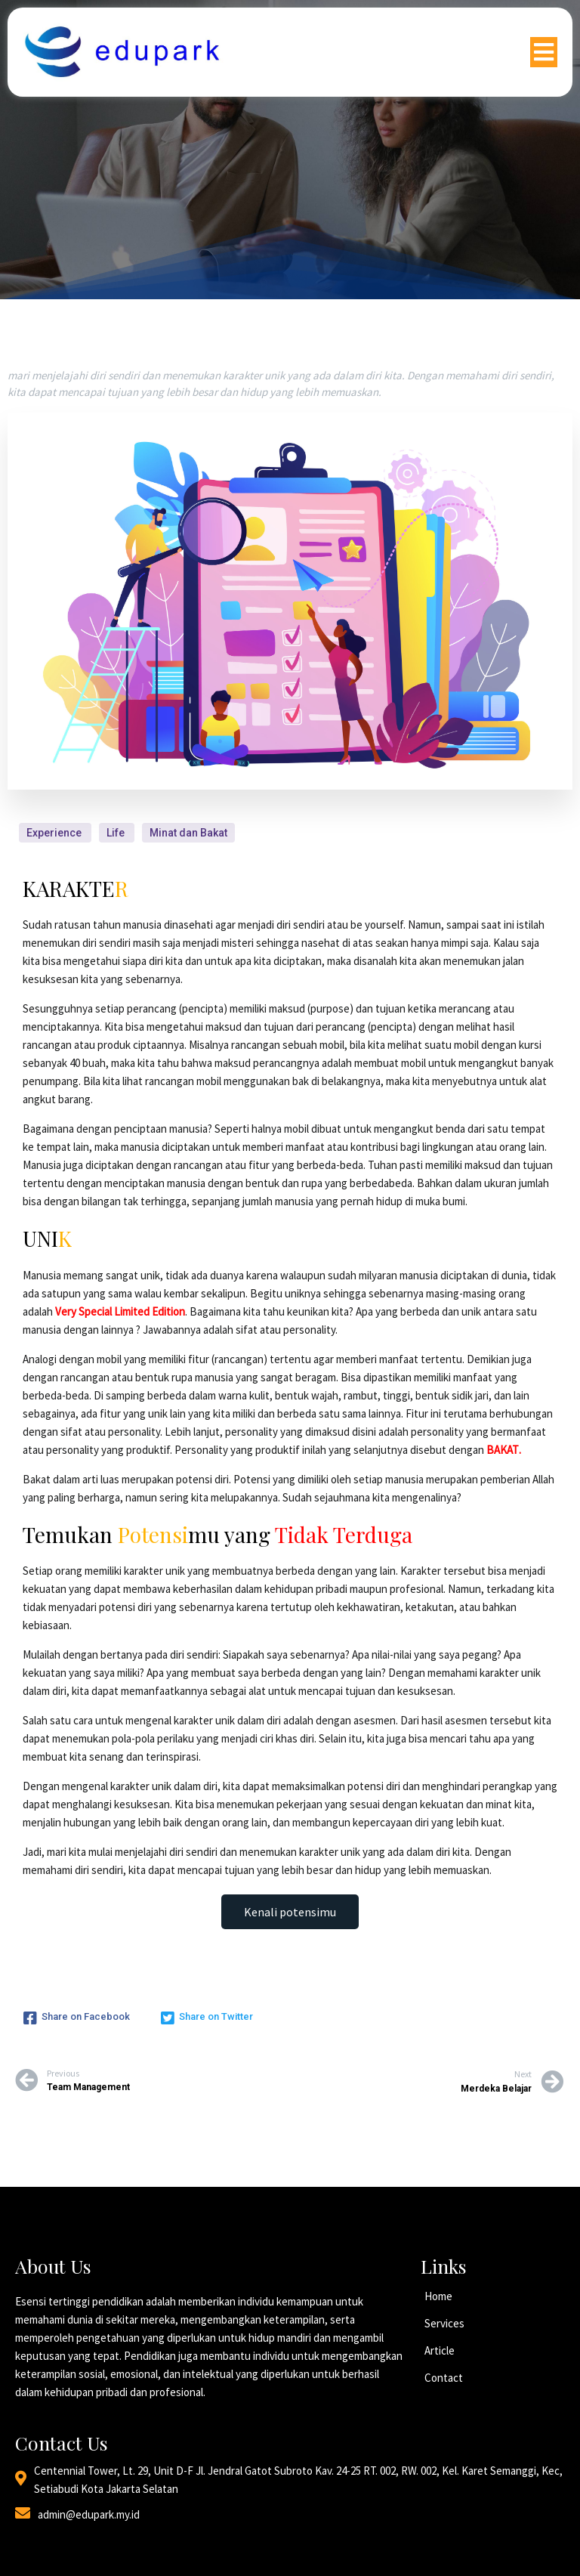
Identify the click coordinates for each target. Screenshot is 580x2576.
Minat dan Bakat (188, 832)
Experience (55, 832)
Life (116, 832)
